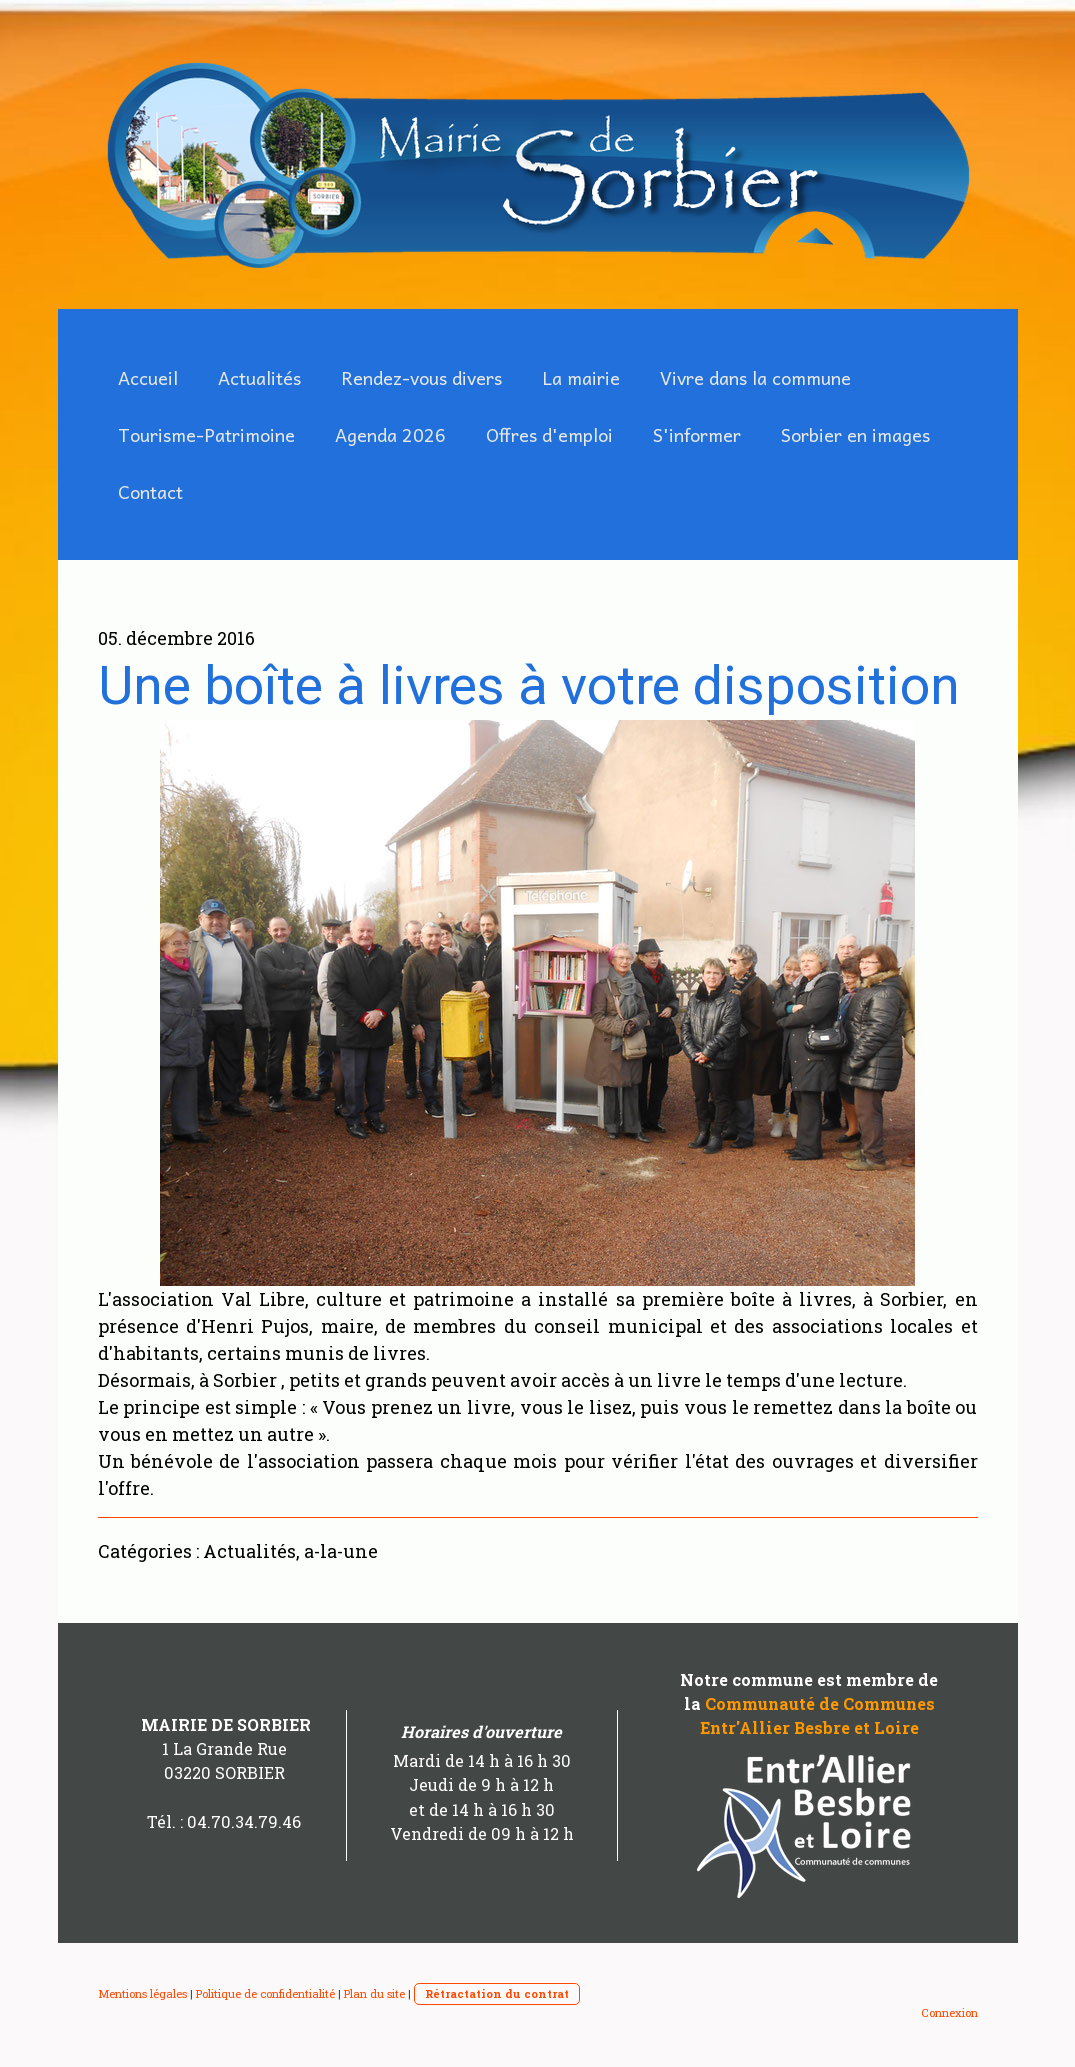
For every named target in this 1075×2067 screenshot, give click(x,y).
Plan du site (374, 1993)
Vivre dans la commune (755, 377)
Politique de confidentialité (265, 1993)
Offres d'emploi (549, 434)
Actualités (259, 377)
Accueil (148, 377)
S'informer (697, 434)
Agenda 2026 (390, 434)
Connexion (949, 2012)
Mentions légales (142, 1993)
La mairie (581, 377)
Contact (150, 491)
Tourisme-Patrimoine (206, 434)
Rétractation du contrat (497, 1993)
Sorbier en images (855, 434)
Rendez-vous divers (421, 377)
